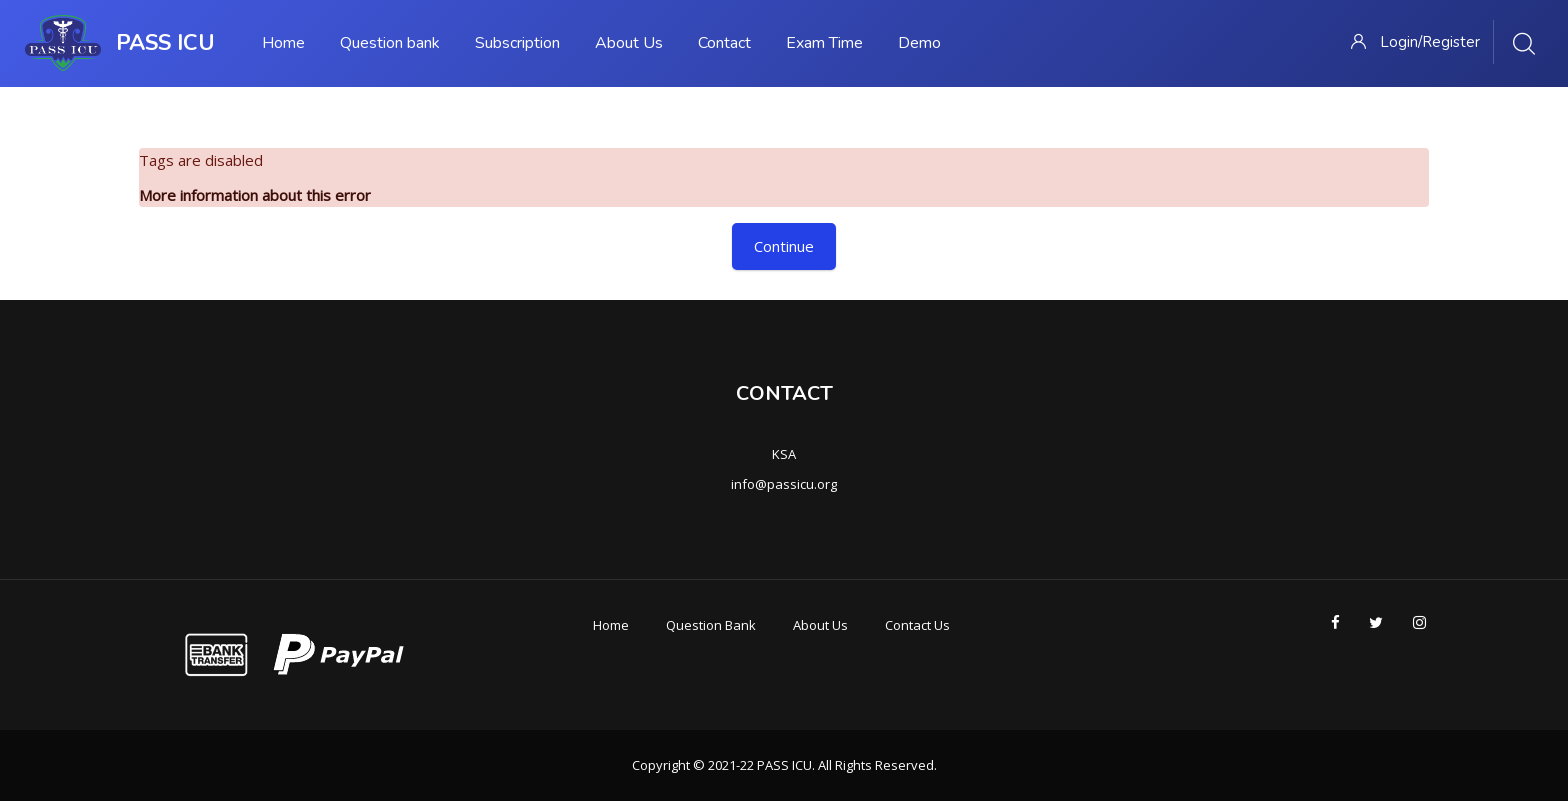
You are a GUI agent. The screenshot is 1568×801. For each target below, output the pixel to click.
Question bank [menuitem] (390, 43)
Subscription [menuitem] (517, 43)
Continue (784, 246)
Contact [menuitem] (724, 43)
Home (611, 625)
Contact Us (917, 625)
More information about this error (255, 195)
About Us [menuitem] (629, 43)
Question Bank (711, 625)
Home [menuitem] (283, 43)
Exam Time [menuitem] (824, 43)
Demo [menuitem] (919, 43)
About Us (820, 625)
